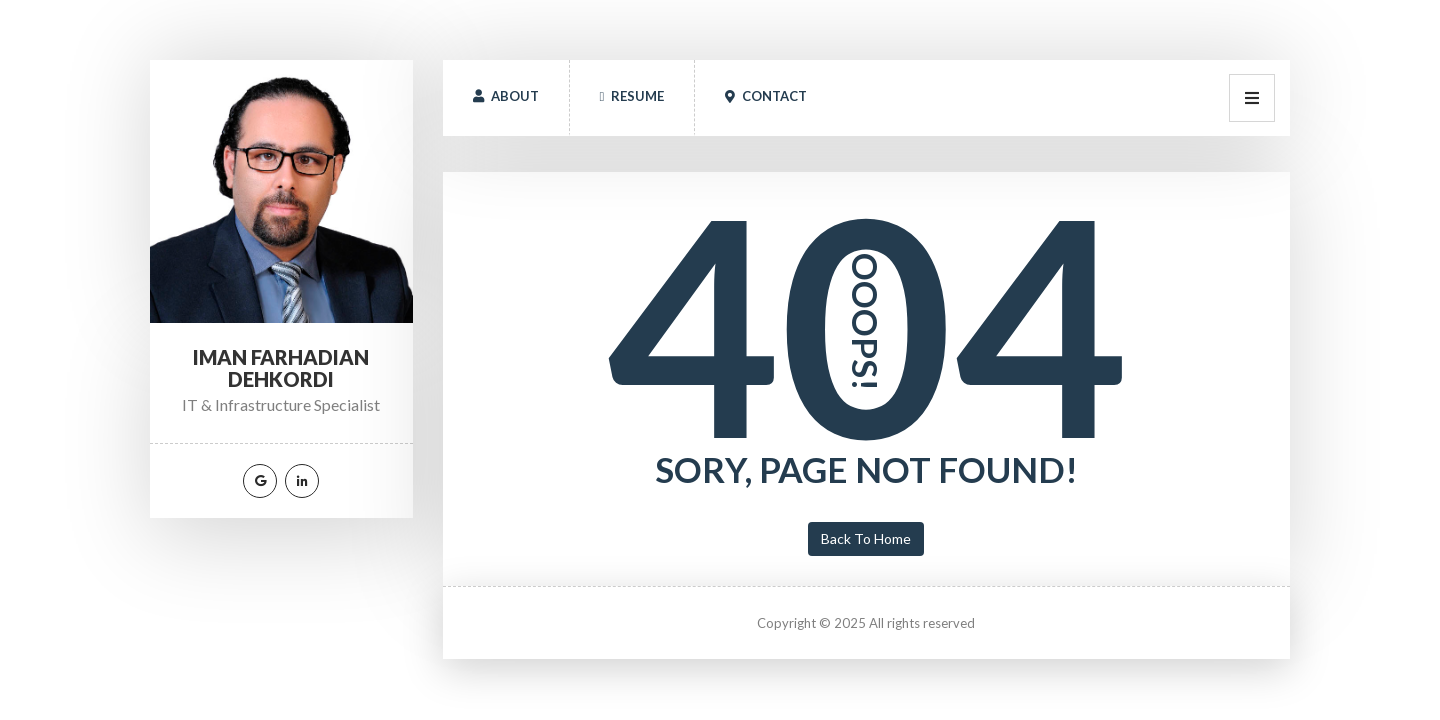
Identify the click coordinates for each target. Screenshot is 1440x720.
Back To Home (866, 538)
